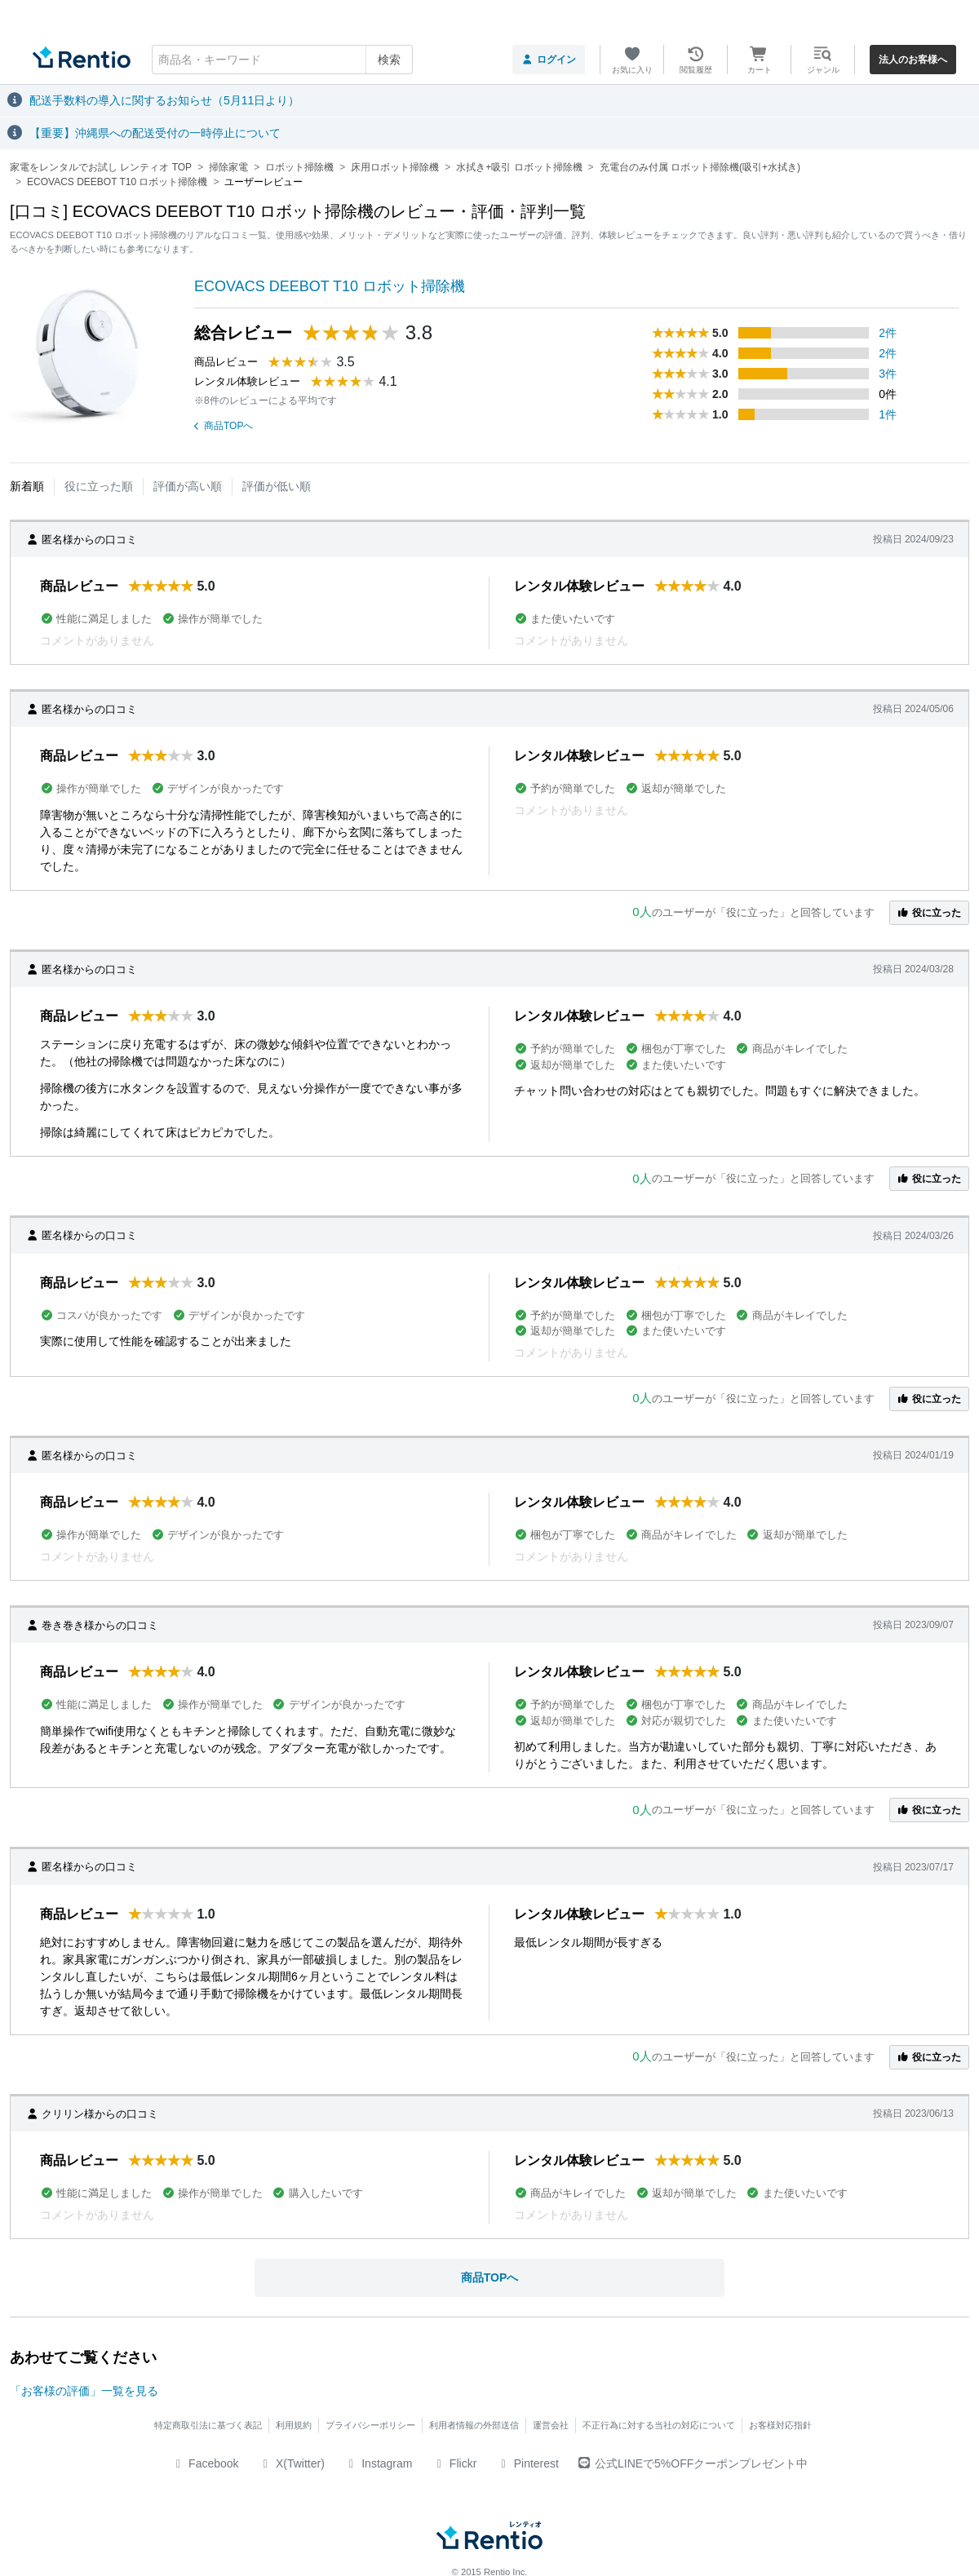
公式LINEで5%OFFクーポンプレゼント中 (693, 2463)
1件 (888, 414)
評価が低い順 (276, 486)
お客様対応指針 (780, 2425)
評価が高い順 (187, 486)
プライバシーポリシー (370, 2425)
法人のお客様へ (913, 59)
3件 (888, 373)
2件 (888, 332)
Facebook (205, 2463)
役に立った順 (98, 486)
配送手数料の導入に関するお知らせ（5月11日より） (164, 100)
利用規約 (294, 2425)
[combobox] (282, 59)
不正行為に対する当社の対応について (659, 2425)
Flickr (454, 2463)
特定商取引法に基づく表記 (208, 2425)
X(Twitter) (292, 2463)
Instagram (378, 2463)
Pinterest (527, 2463)
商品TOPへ (223, 426)
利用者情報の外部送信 (474, 2425)
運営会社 (551, 2425)
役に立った (929, 912)
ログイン (548, 59)
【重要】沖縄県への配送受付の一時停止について (155, 132)
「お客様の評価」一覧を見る (84, 2390)
